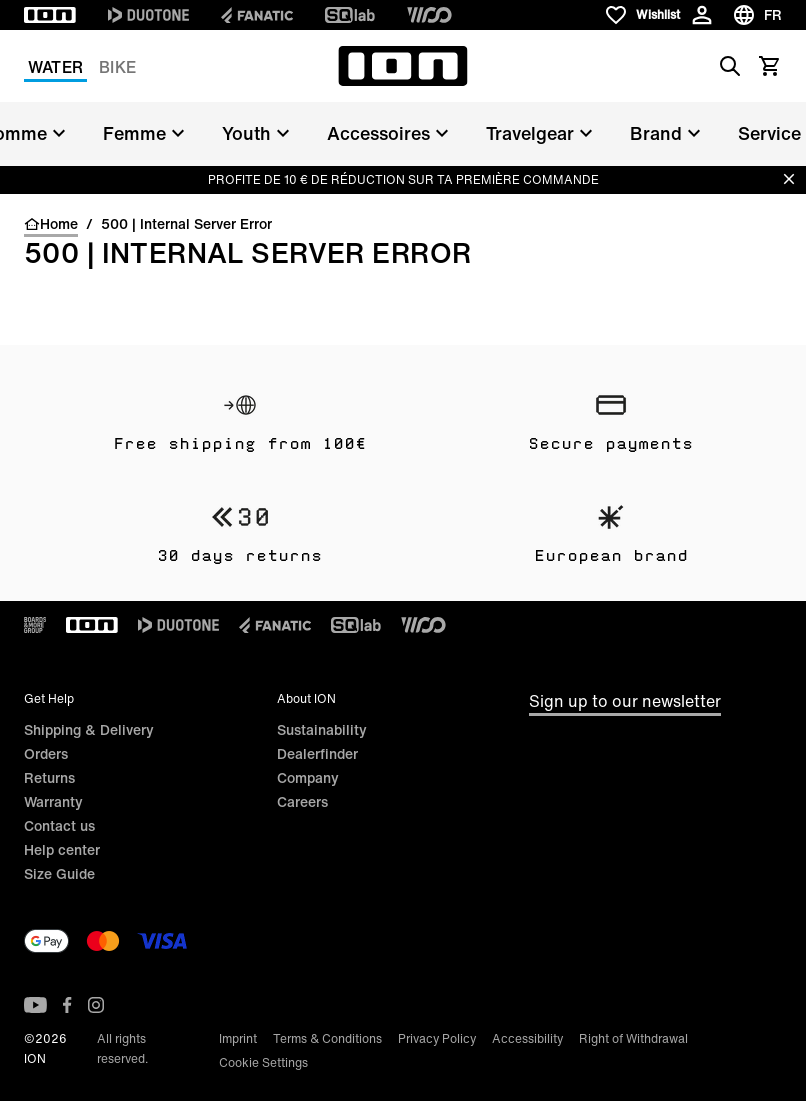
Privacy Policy (437, 1038)
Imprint (238, 1038)
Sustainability (322, 729)
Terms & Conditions (327, 1038)
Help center (62, 849)
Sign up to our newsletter (625, 701)
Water (55, 67)
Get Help (49, 698)
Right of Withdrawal (633, 1038)
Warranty (53, 801)
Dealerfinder (317, 753)
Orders (46, 753)
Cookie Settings (263, 1062)
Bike (117, 67)
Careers (302, 801)
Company (308, 777)
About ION (306, 698)
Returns (49, 777)
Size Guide (59, 873)
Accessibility (527, 1038)
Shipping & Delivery (89, 729)
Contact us (59, 825)
